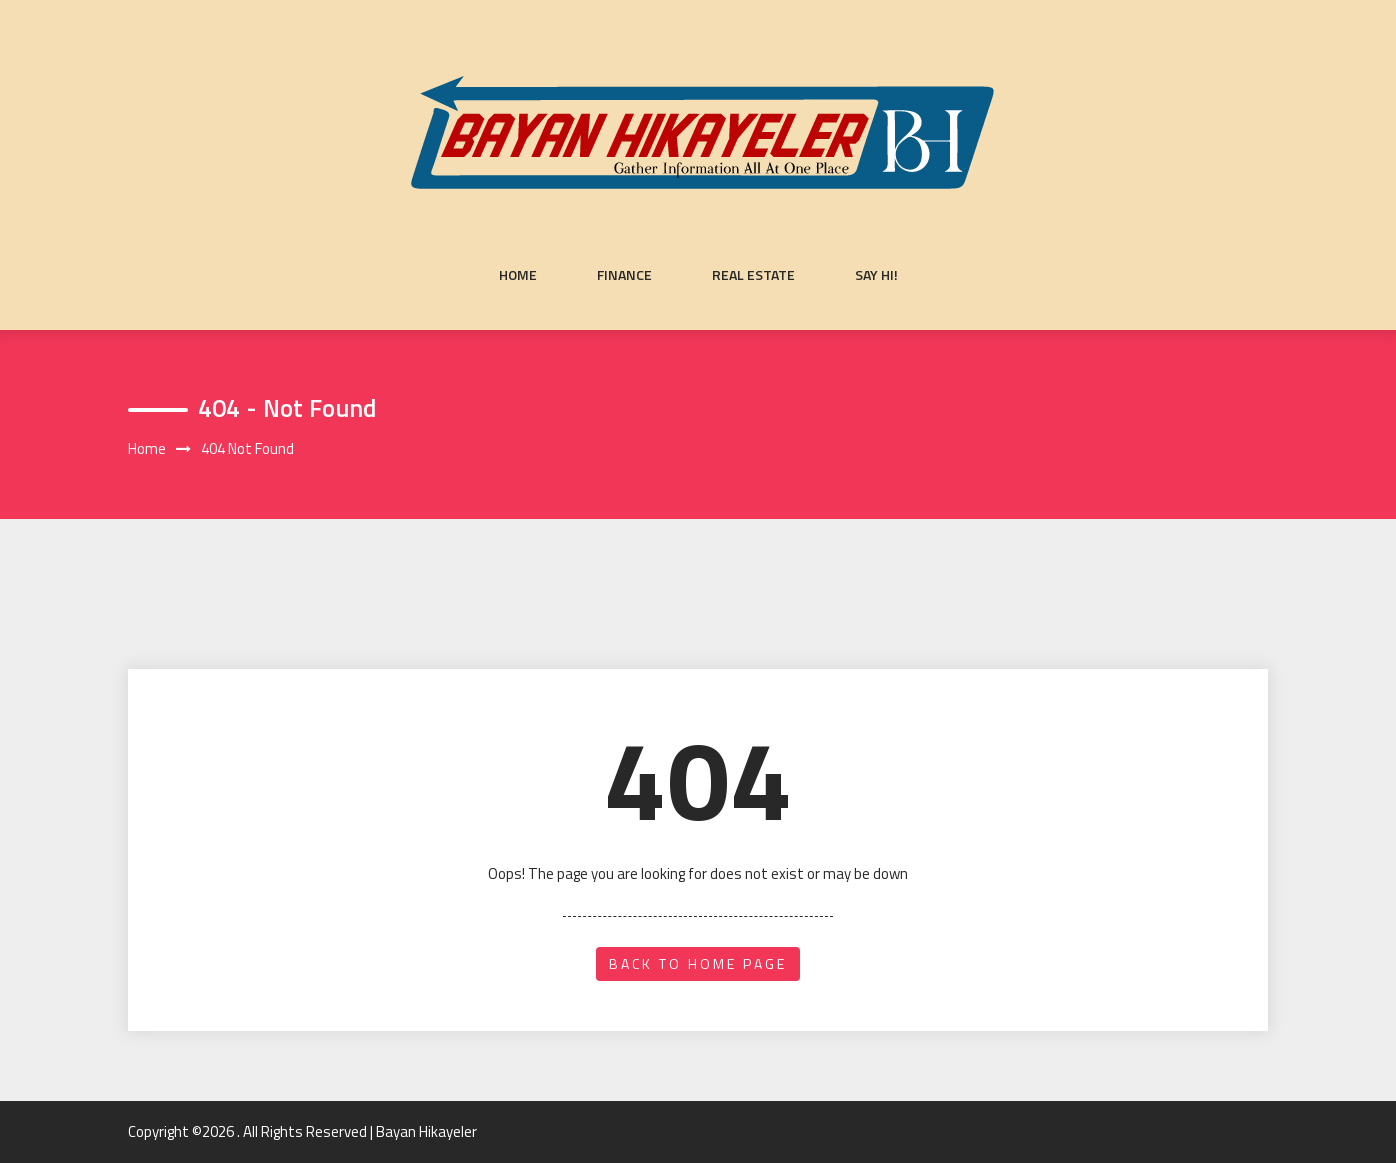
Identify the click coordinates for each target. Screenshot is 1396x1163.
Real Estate (753, 275)
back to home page (698, 963)
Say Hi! (876, 275)
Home (518, 275)
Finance (624, 275)
